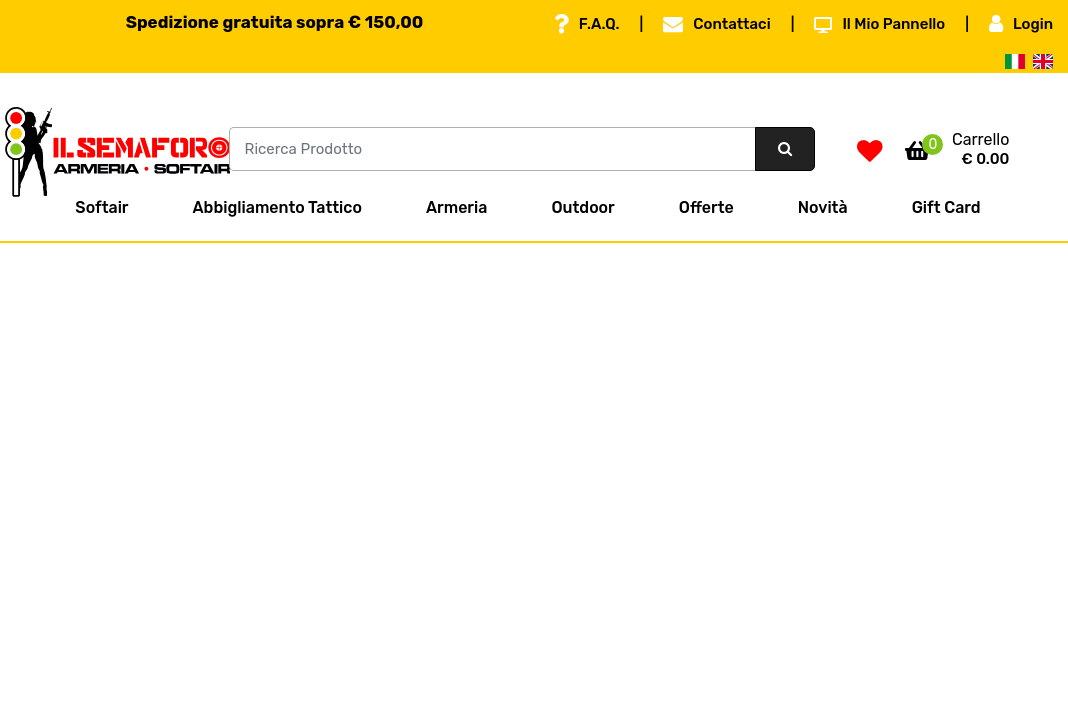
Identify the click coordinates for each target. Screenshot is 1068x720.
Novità (823, 207)
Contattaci (716, 24)
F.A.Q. (587, 24)
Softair (101, 207)
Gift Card (946, 207)
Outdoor (582, 207)
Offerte (706, 207)
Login (1021, 24)
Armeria (456, 207)
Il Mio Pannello (879, 24)
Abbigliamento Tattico (277, 207)
